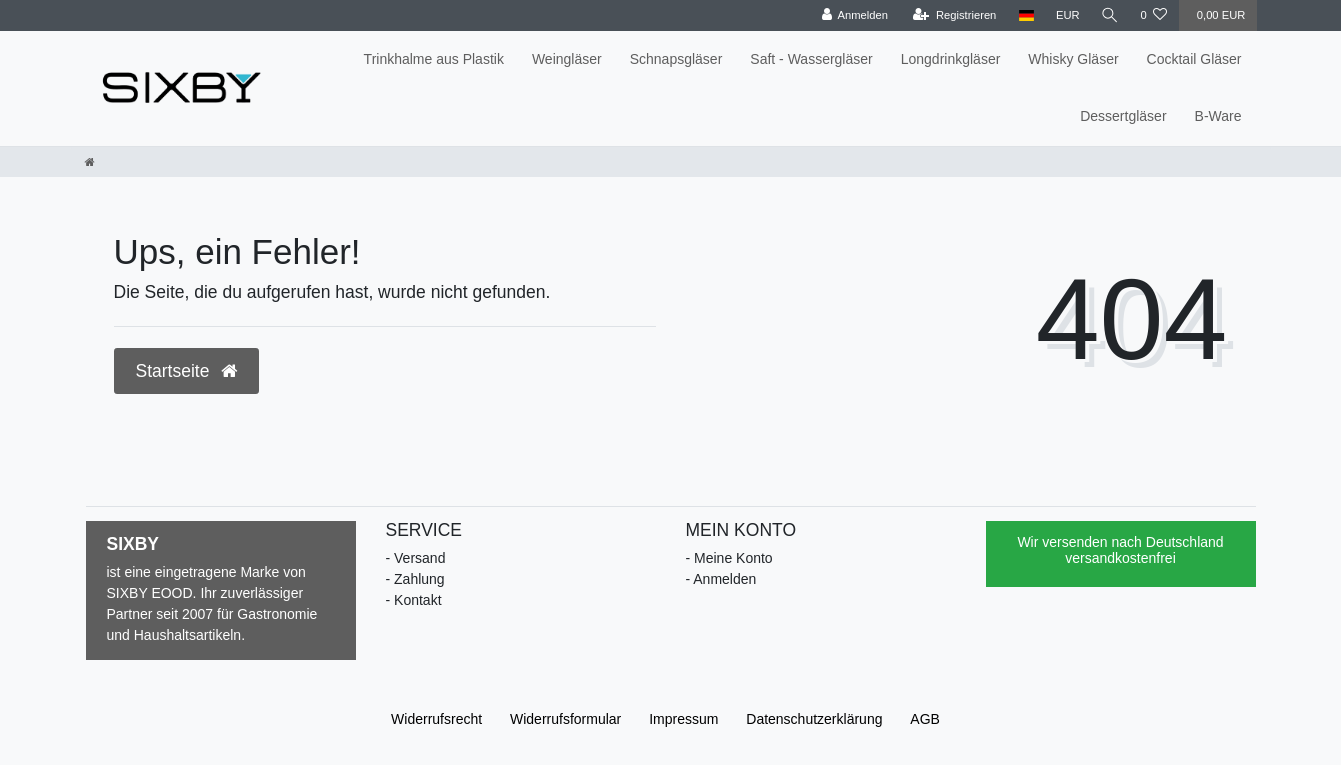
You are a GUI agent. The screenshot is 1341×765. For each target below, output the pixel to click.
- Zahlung (415, 579)
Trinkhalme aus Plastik (434, 59)
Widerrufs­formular (565, 719)
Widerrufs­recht (436, 719)
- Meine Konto (729, 558)
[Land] (1024, 15)
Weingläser (567, 59)
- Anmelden (721, 579)
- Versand (416, 558)
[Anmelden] (853, 15)
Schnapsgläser (676, 59)
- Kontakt (414, 600)
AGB (925, 719)
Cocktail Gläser (1194, 59)
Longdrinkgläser (951, 59)
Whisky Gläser (1073, 59)
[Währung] (1066, 15)
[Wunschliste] (1153, 15)
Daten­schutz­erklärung (814, 719)
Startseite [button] (187, 371)
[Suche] (1109, 15)
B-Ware (1218, 116)
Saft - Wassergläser (811, 59)
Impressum (683, 719)
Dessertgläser (1123, 116)
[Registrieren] (953, 15)
